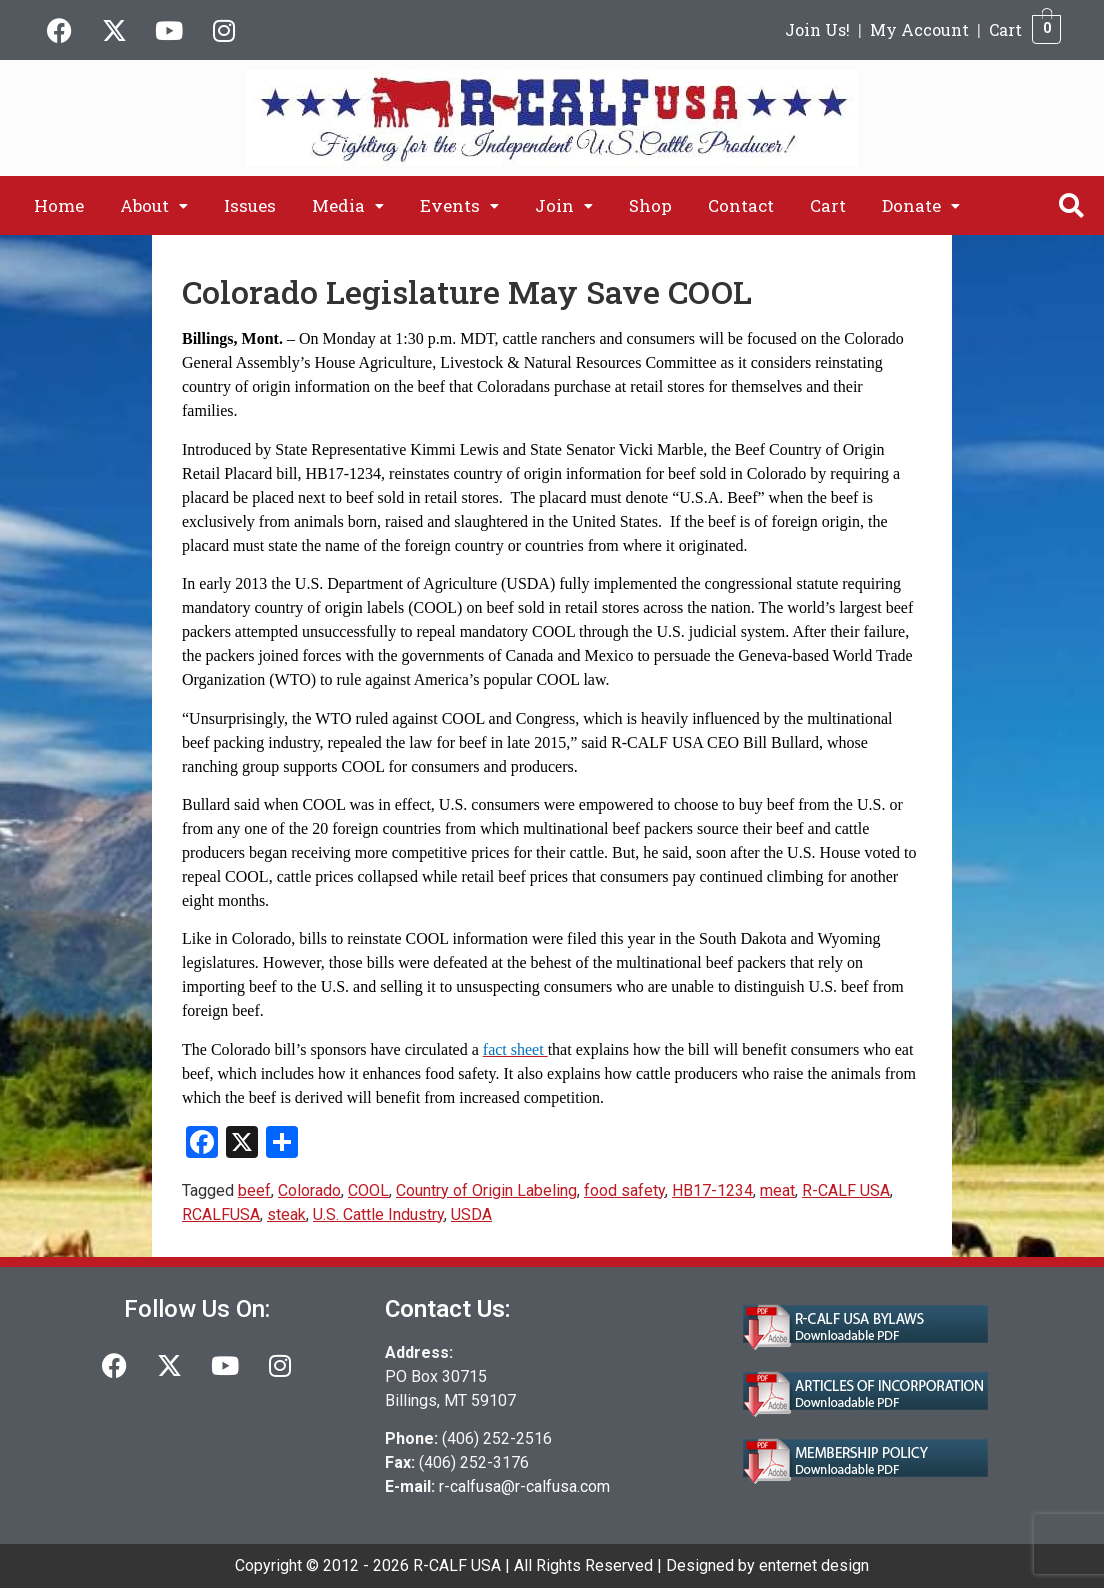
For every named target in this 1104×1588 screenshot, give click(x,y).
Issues (250, 205)
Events (459, 205)
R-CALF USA (846, 1190)
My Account (919, 29)
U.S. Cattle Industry (378, 1214)
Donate (921, 205)
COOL (368, 1190)
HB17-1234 (712, 1190)
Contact (741, 205)
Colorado (309, 1190)
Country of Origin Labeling (486, 1190)
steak (286, 1214)
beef (254, 1190)
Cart (1005, 29)
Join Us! (817, 29)
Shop (650, 205)
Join (564, 205)
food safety (624, 1190)
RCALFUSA (221, 1214)
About (154, 205)
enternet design (814, 1565)
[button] (154, 205)
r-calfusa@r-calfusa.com (524, 1486)
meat (777, 1190)
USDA (471, 1214)
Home (59, 205)
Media (348, 205)
